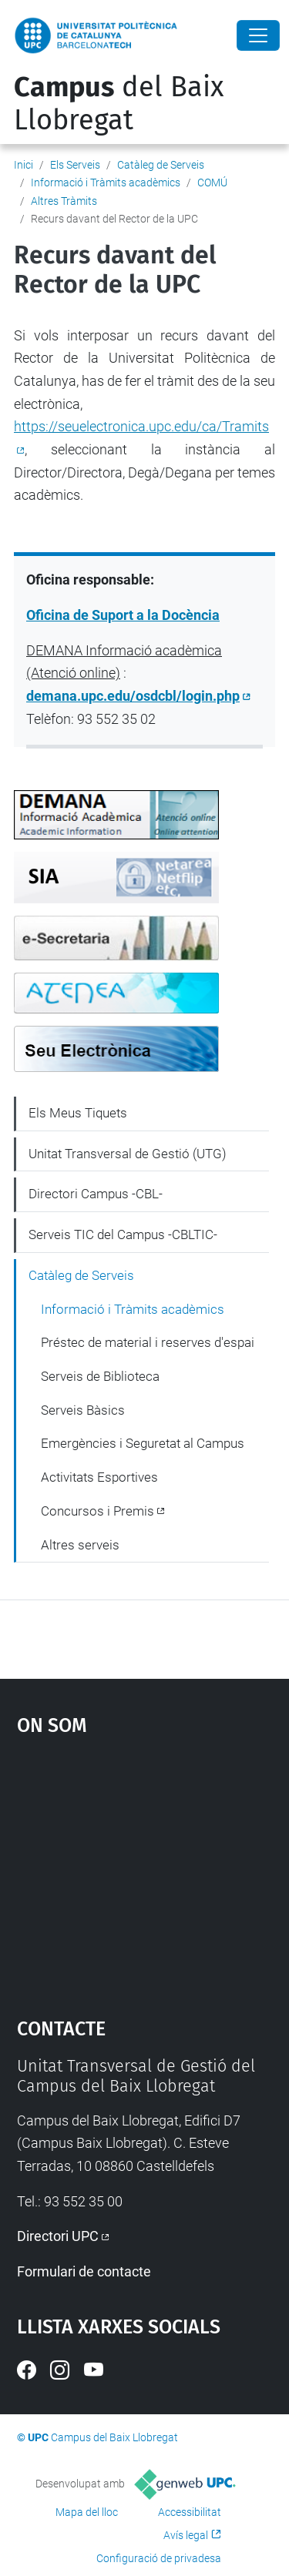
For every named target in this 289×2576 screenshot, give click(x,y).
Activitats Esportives (99, 1477)
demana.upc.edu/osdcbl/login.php (133, 696)
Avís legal (185, 2535)
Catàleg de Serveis (160, 165)
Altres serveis (80, 1545)
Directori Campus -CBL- (96, 1193)
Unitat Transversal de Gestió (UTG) (128, 1153)
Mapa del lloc (86, 2512)
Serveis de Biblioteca (100, 1376)
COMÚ (212, 182)
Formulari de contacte (84, 2271)
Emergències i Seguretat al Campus (142, 1443)
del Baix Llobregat (118, 103)
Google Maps (145, 1869)
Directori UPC (58, 2236)
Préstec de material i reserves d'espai (147, 1342)
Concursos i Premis (97, 1511)
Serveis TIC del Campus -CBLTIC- (123, 1234)
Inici (23, 165)
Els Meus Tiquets (78, 1113)
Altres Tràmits (64, 201)
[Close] (258, 35)
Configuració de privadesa (158, 2558)
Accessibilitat (189, 2512)
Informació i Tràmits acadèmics (105, 182)
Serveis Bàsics (83, 1410)
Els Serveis (75, 165)
